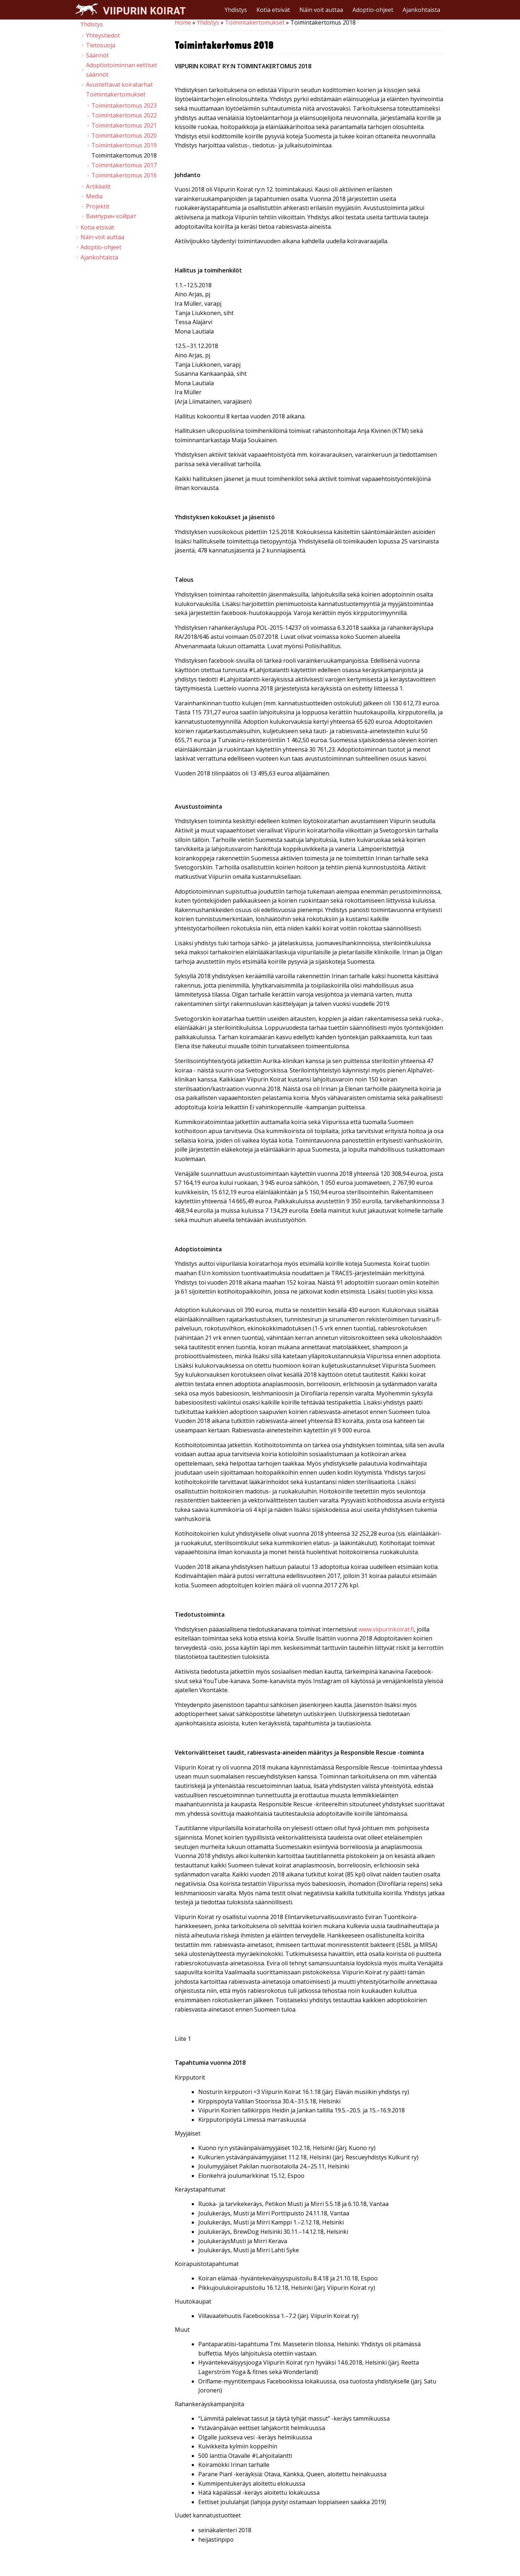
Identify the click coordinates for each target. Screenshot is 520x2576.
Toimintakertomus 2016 (124, 175)
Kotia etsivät (273, 10)
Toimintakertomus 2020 (124, 135)
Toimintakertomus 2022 (124, 115)
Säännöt (97, 55)
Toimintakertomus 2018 (124, 155)
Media (94, 196)
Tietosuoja (100, 45)
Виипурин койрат (111, 216)
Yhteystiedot (103, 35)
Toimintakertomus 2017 (124, 165)
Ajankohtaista (421, 10)
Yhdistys (236, 10)
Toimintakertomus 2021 (124, 125)
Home (183, 22)
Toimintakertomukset (255, 22)
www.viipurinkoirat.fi (386, 1629)
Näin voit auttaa (321, 10)
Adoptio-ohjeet (372, 10)
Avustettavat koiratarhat (119, 85)
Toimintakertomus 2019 (124, 145)
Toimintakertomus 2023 (124, 105)
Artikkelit (98, 186)
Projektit (97, 206)
